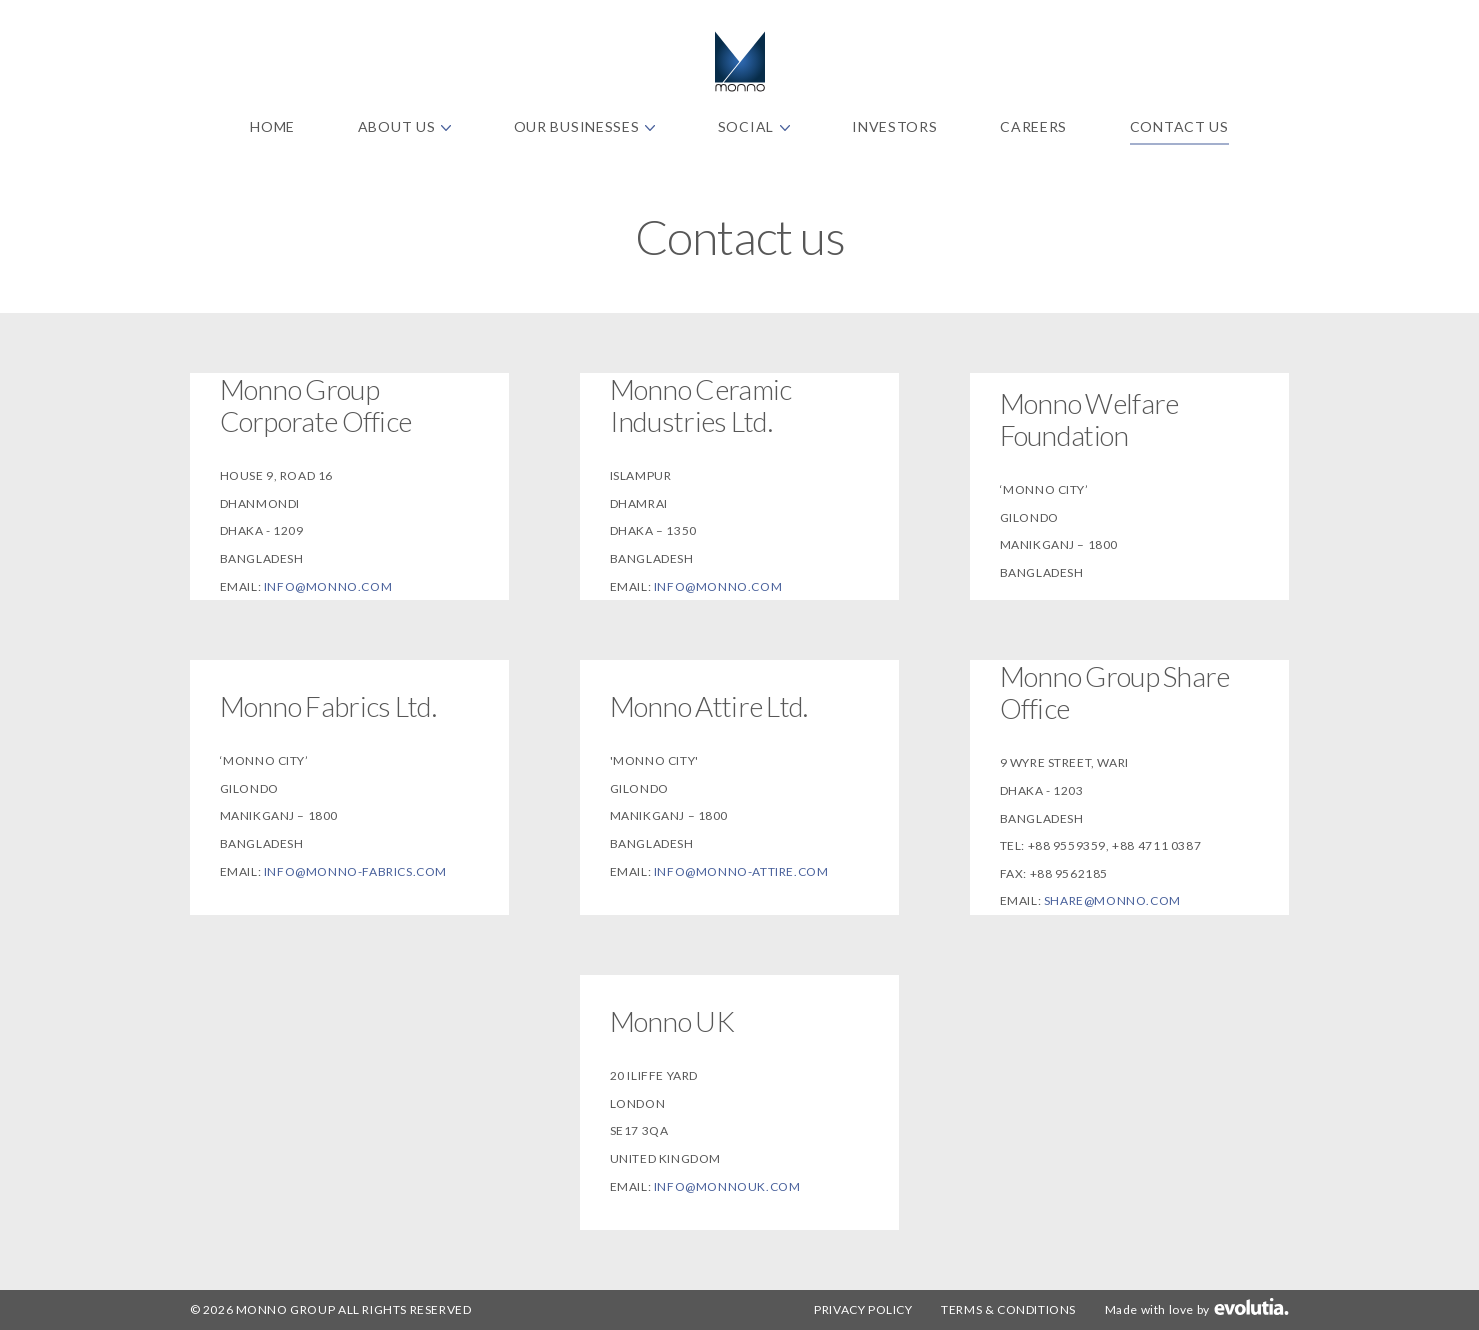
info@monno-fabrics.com (355, 871)
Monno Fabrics (740, 61)
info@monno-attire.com (741, 871)
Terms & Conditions (1008, 1309)
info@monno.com (328, 586)
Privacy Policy (863, 1309)
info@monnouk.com (727, 1186)
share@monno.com (1112, 900)
